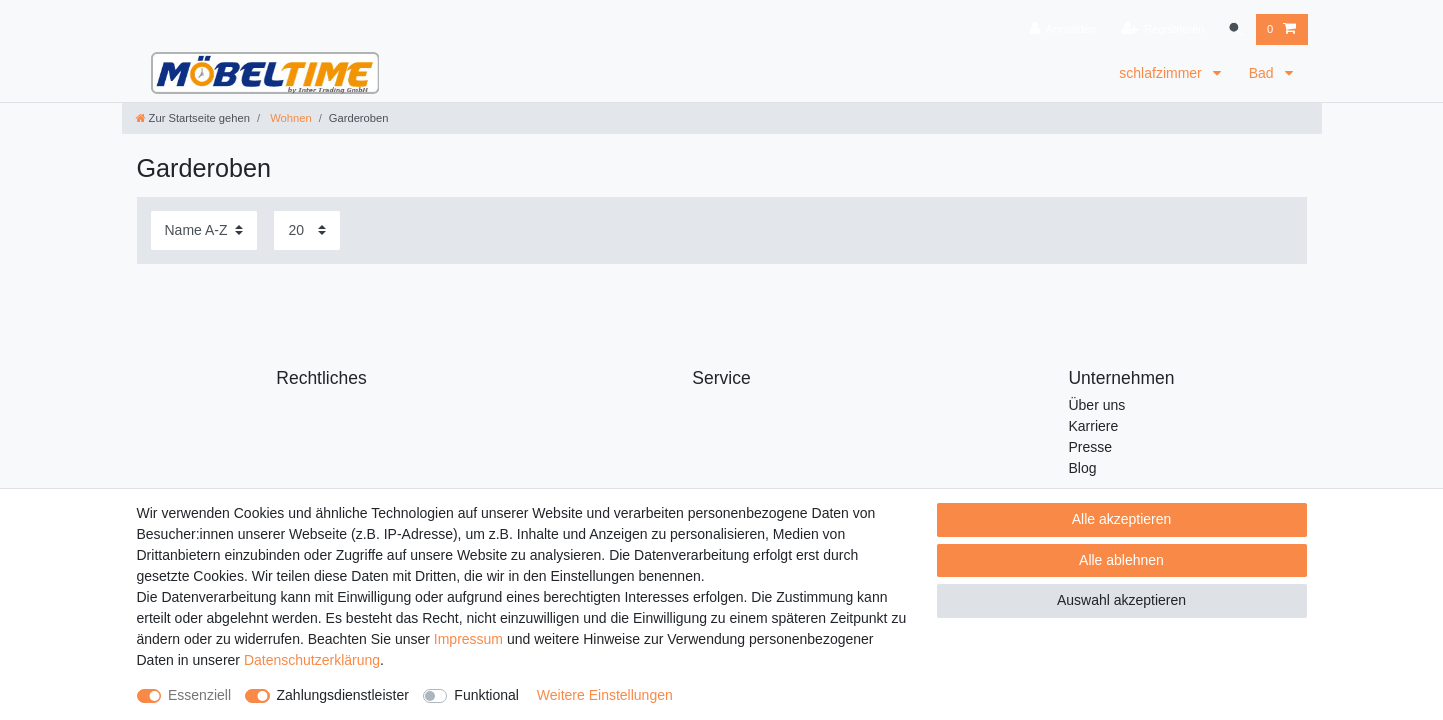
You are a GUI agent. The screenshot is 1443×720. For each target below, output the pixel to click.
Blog (1082, 468)
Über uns (1096, 405)
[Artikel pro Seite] (307, 230)
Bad (1263, 73)
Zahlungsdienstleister (343, 695)
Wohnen (289, 118)
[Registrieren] (1162, 29)
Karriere (1093, 426)
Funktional (486, 695)
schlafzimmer (1162, 73)
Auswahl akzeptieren (1121, 600)
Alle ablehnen (1121, 560)
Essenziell (199, 695)
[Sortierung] (204, 230)
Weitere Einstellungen (605, 695)
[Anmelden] (1063, 29)
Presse (1090, 447)
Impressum (468, 639)
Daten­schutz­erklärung (312, 660)
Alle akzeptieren (1122, 519)
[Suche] (1236, 29)
